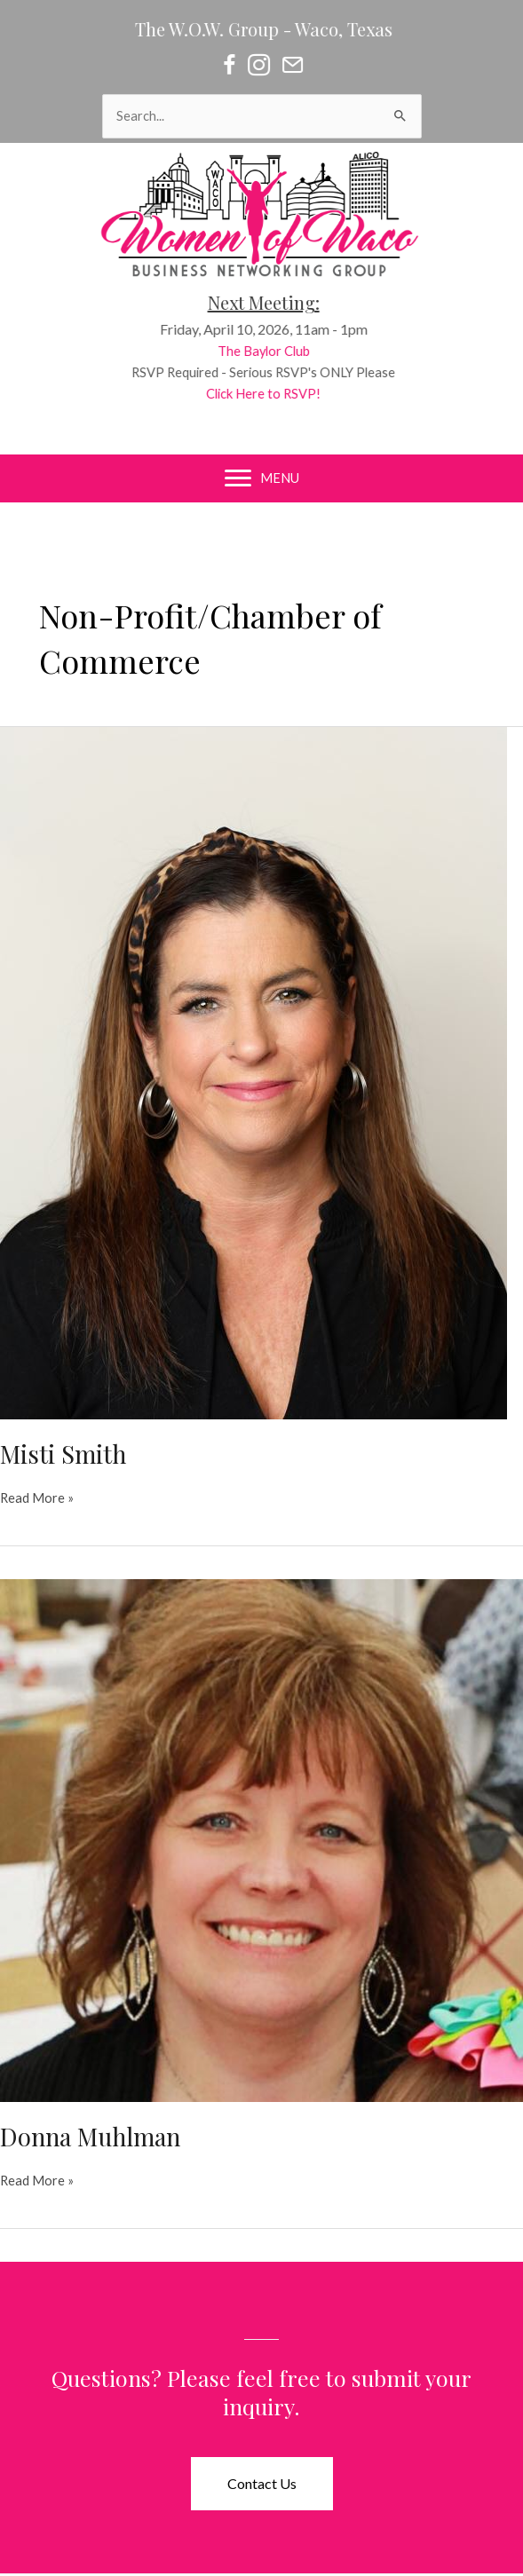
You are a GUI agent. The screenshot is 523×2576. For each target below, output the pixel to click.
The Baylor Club (270, 351)
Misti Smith (63, 1453)
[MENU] (262, 478)
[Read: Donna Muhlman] (261, 1838)
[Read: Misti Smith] (253, 1071)
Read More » (37, 1498)
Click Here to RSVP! (269, 393)
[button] (262, 2483)
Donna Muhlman (90, 2136)
